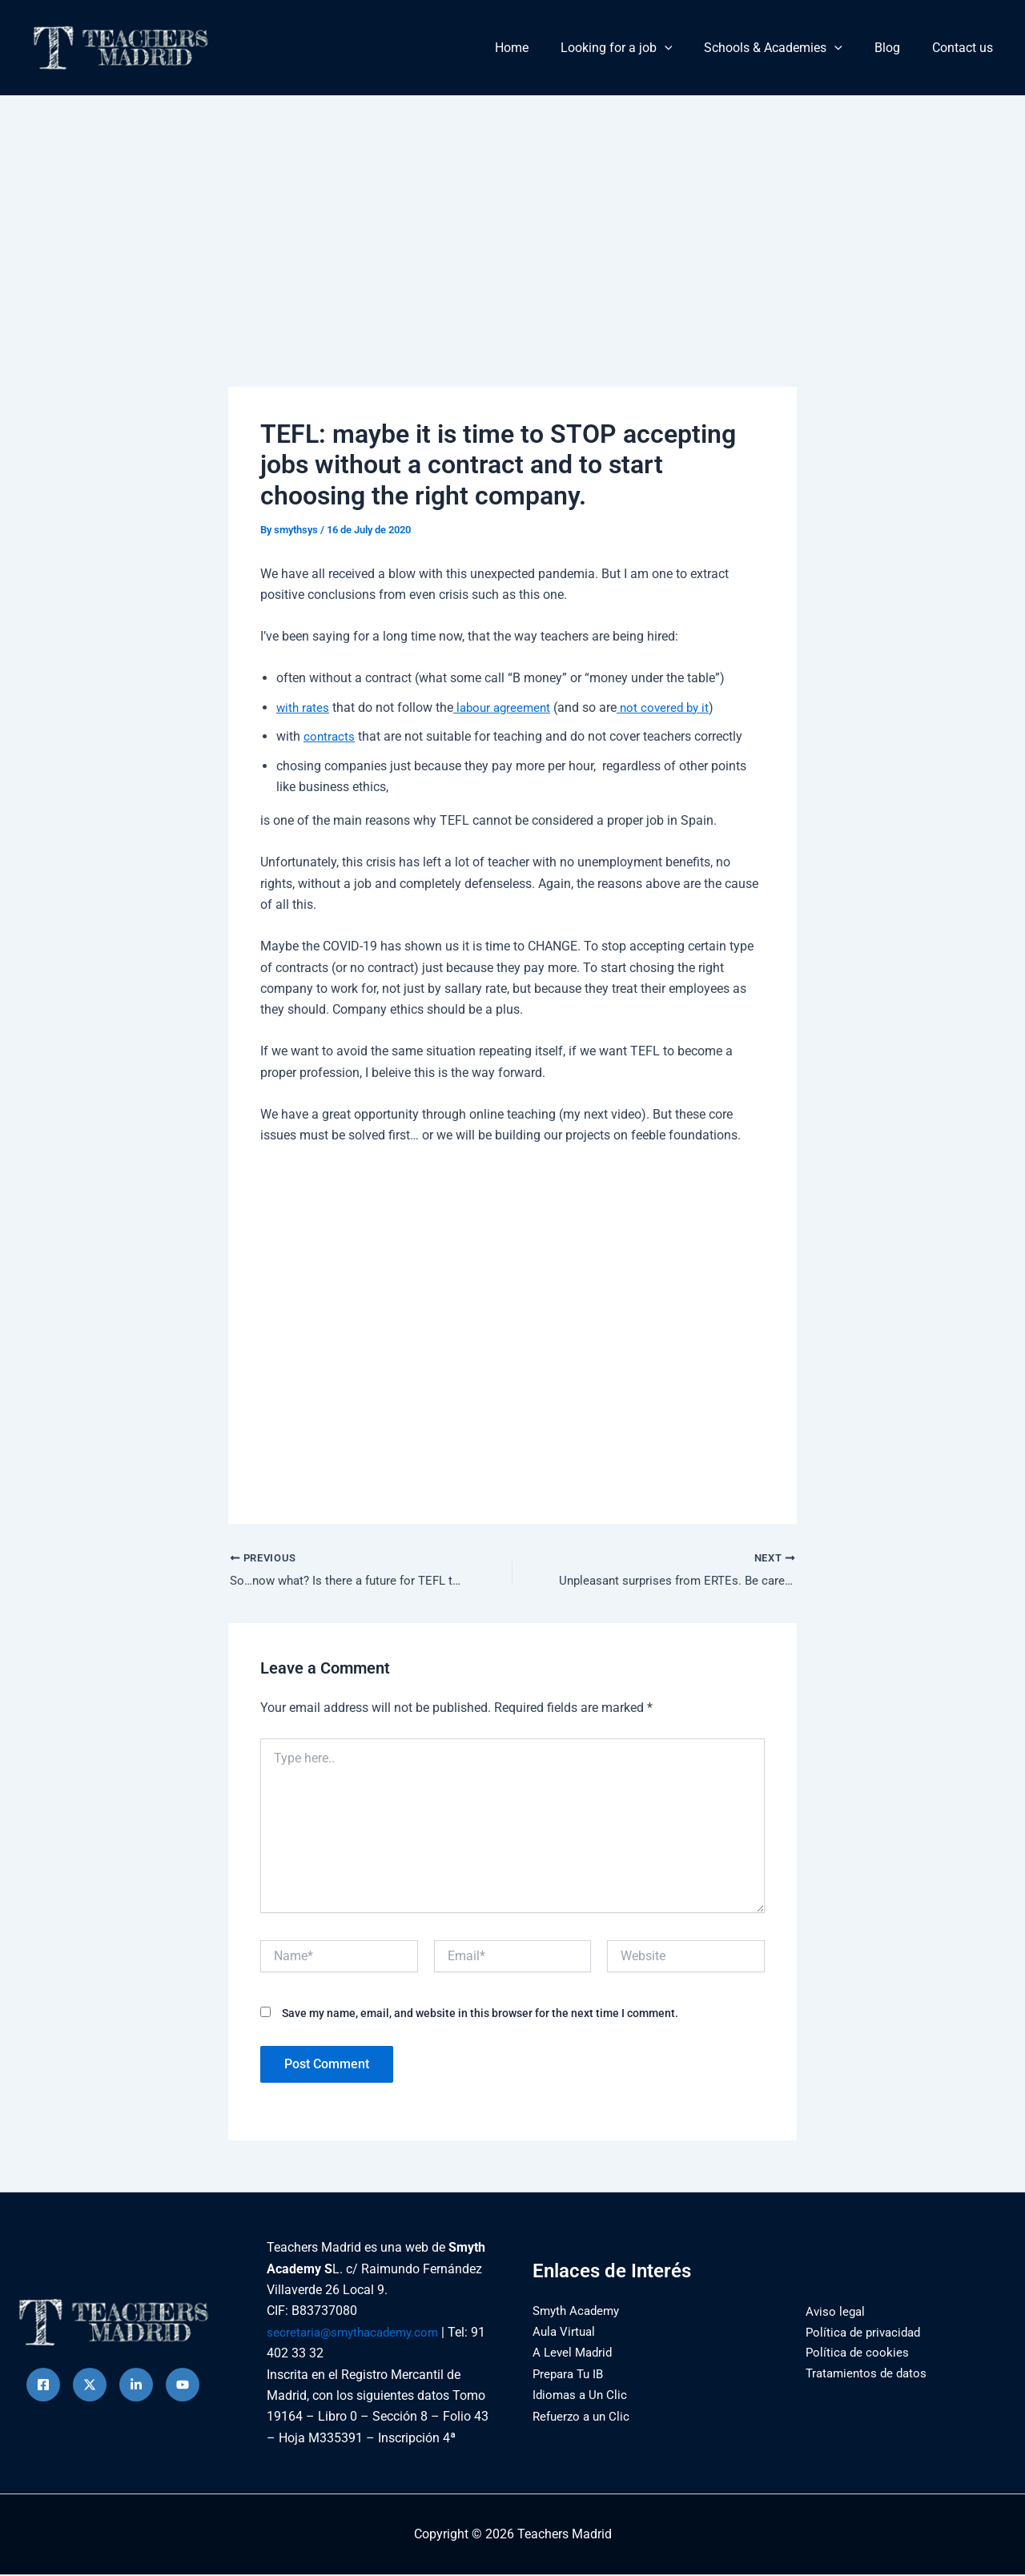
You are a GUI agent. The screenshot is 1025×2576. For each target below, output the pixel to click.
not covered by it (673, 707)
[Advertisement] (512, 215)
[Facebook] (43, 2386)
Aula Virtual (565, 2332)
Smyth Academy (579, 2311)
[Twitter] (90, 2386)
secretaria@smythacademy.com (357, 2333)
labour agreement (507, 707)
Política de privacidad (860, 2333)
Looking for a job (639, 48)
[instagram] (136, 2386)
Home (540, 47)
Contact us (965, 47)
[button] (687, 48)
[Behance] (182, 2386)
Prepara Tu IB (571, 2374)
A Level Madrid (575, 2353)
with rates (304, 707)
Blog (897, 47)
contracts (329, 736)
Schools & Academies (789, 48)
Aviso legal (830, 2312)
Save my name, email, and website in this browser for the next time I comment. (480, 2013)
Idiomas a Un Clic (582, 2395)
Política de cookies (852, 2354)
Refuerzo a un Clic (584, 2417)
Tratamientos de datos (863, 2375)
